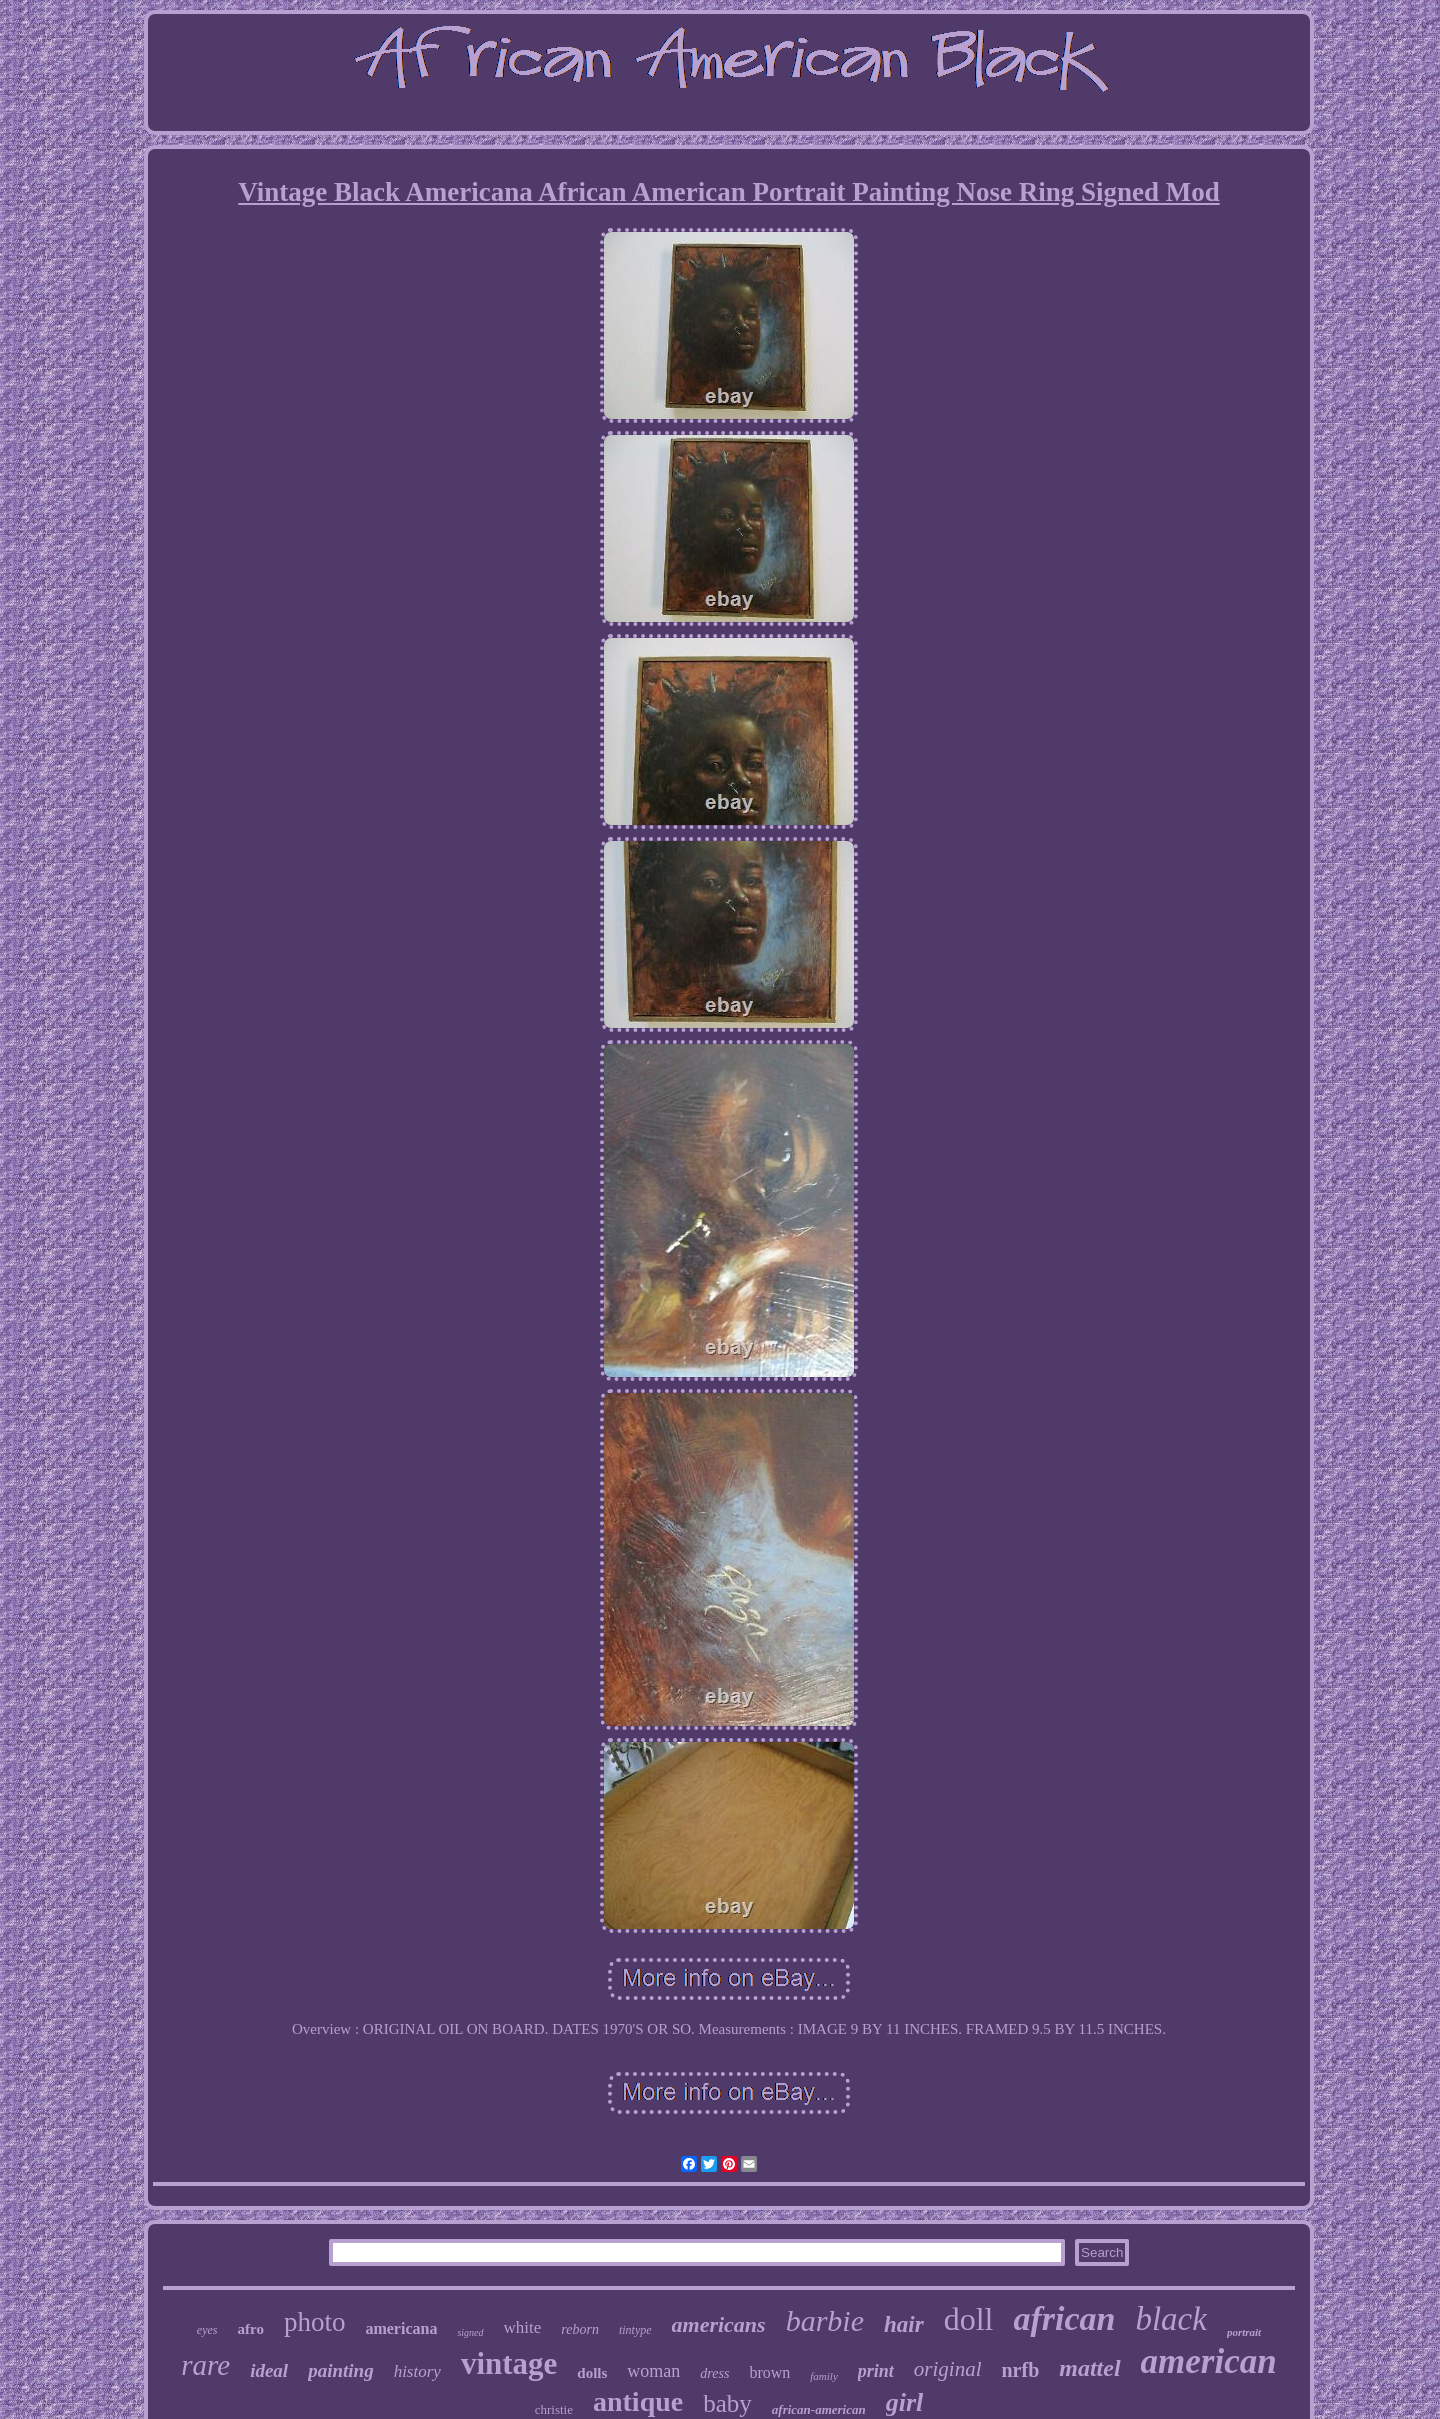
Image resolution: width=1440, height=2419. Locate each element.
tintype (635, 2330)
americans (719, 2324)
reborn (580, 2329)
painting (340, 2370)
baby (727, 2403)
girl (905, 2402)
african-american (819, 2409)
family (824, 2376)
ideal (269, 2370)
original (948, 2369)
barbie (825, 2320)
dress (714, 2373)
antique (638, 2401)
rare (205, 2365)
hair (904, 2324)
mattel (1089, 2368)
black (1170, 2319)
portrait (1244, 2332)
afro (251, 2329)
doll (969, 2319)
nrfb (1020, 2370)
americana (401, 2328)
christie (554, 2409)
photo (315, 2322)
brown (769, 2372)
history (417, 2371)
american (1209, 2361)
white (523, 2327)
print (876, 2371)
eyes (207, 2330)
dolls (592, 2373)
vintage (509, 2363)
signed (470, 2332)
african (1064, 2318)
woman (653, 2371)
